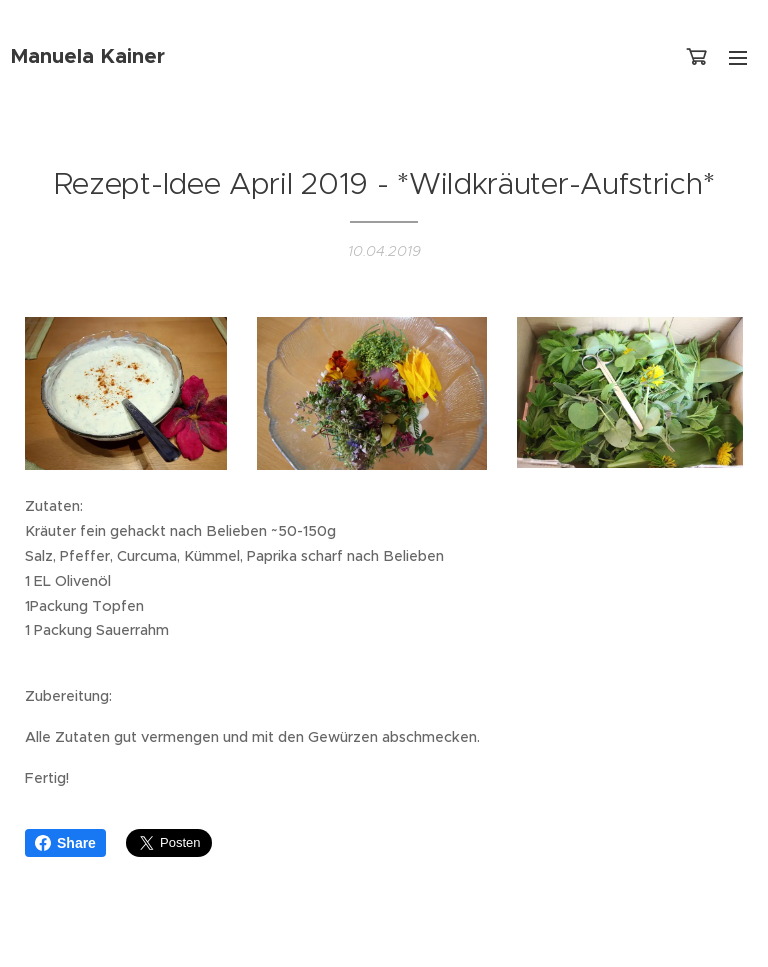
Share (65, 843)
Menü (738, 58)
